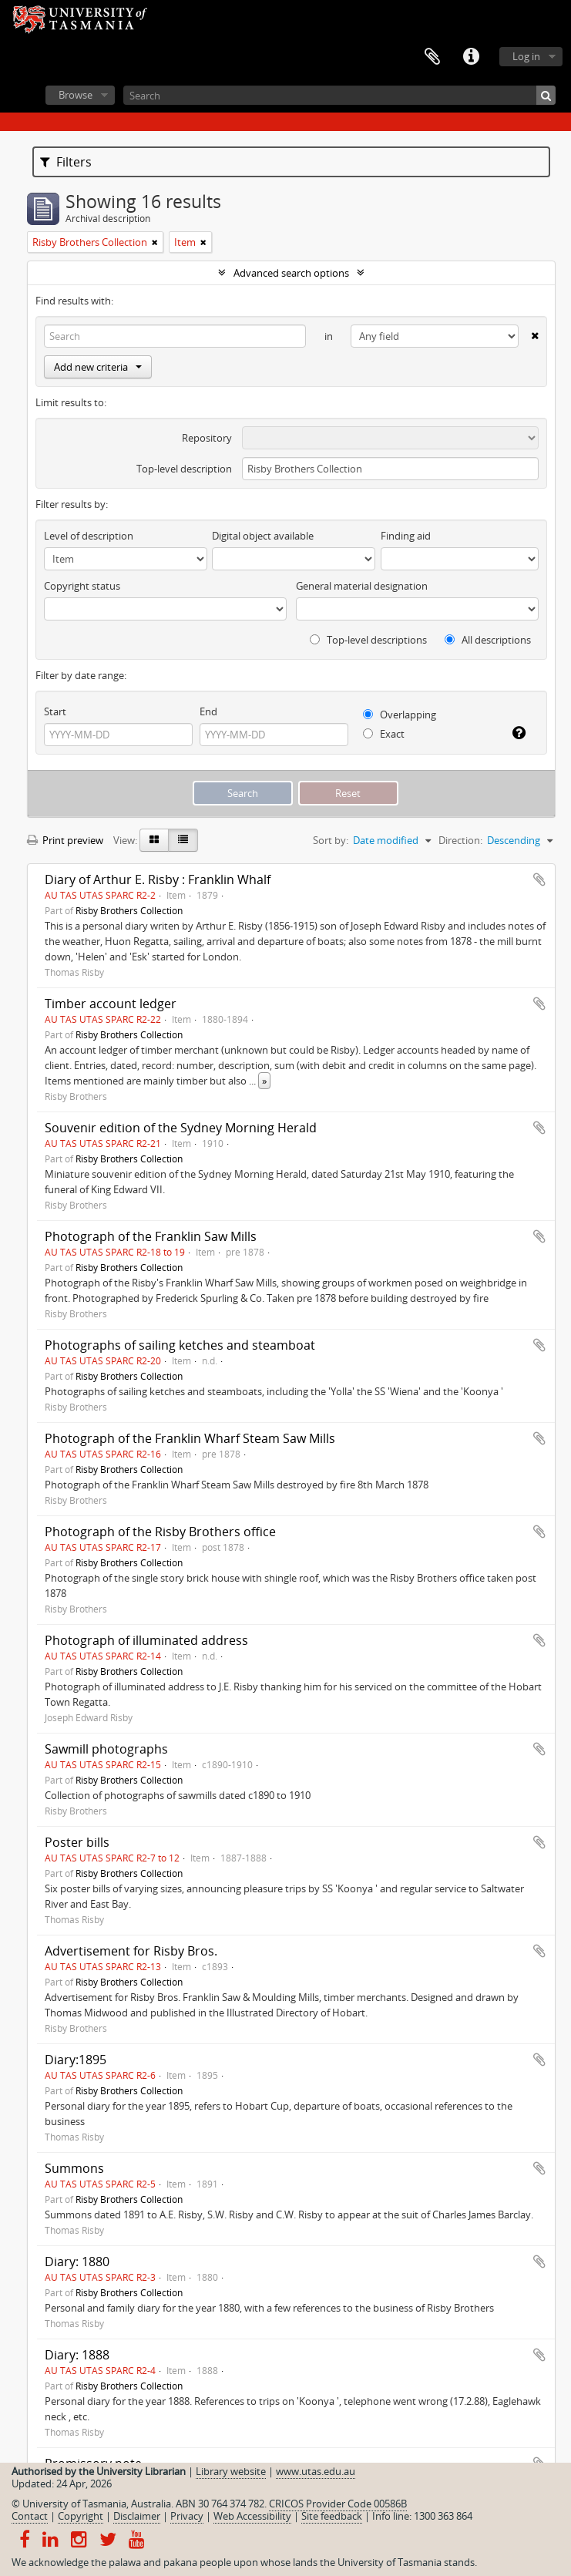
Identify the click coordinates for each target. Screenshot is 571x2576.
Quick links (471, 57)
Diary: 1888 (77, 2354)
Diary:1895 (75, 2059)
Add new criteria (98, 367)
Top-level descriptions (368, 640)
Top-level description (184, 469)
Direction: (460, 840)
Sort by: (330, 840)
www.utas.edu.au (315, 2471)
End (208, 711)
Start (55, 711)
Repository (207, 438)
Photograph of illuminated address (146, 1640)
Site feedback (331, 2516)
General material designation (362, 586)
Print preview (65, 840)
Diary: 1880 (77, 2261)
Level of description (88, 536)
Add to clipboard (539, 879)
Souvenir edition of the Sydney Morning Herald (181, 1127)
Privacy (186, 2516)
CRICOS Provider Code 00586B (338, 2503)
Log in (526, 56)
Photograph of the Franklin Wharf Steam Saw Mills (190, 1438)
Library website (231, 2471)
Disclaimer (136, 2516)
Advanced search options (291, 273)
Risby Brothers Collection (129, 910)
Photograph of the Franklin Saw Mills (151, 1236)
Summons (74, 2168)
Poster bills (77, 1842)
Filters (66, 161)
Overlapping (399, 714)
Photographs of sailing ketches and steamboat (180, 1345)
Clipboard (432, 57)
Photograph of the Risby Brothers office (160, 1531)
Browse (75, 95)
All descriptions (488, 640)
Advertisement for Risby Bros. (131, 1950)
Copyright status (82, 586)
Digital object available (263, 536)
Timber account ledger (110, 1003)
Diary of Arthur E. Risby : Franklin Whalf (157, 879)
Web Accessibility (252, 2516)
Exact (384, 734)
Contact (30, 2516)
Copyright (80, 2516)
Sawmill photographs (106, 1748)
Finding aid (406, 536)
